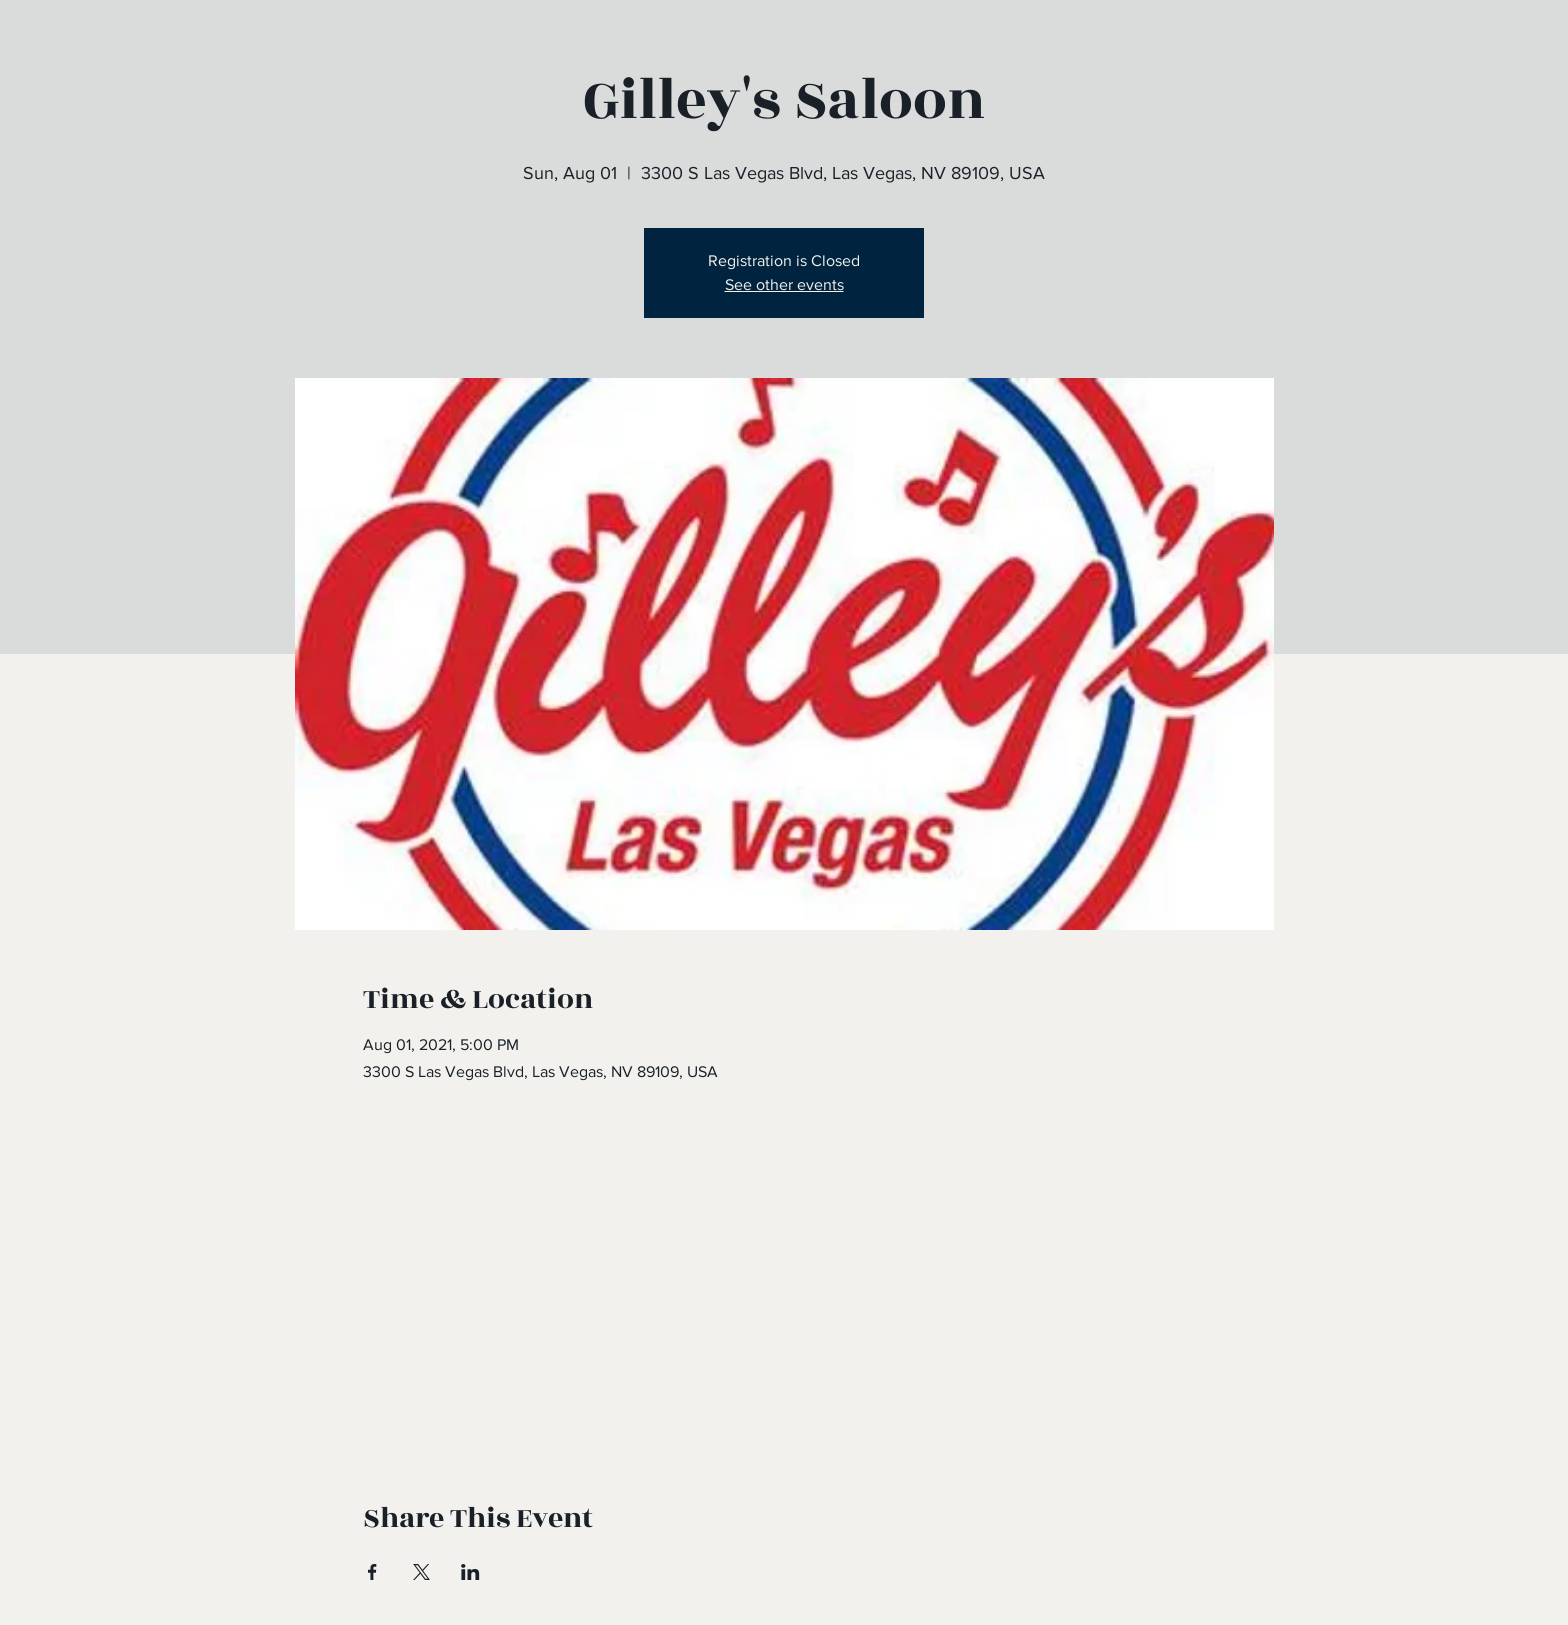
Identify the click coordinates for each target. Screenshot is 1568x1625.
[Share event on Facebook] (372, 1572)
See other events (784, 284)
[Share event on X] (421, 1572)
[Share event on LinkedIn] (470, 1572)
